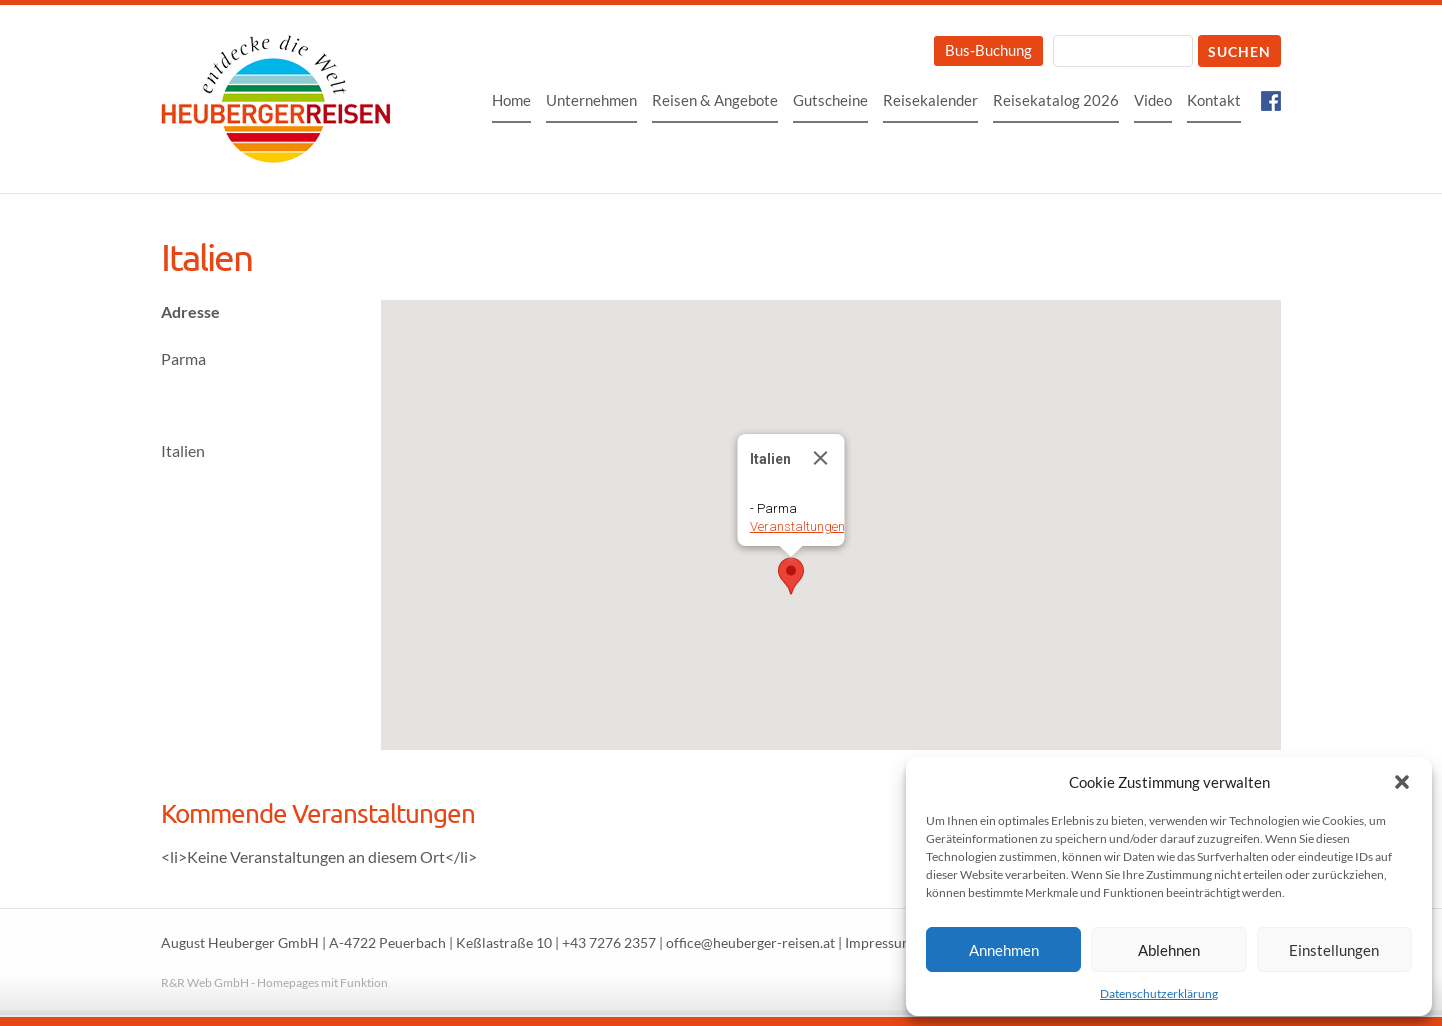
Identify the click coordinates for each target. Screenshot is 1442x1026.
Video (1153, 100)
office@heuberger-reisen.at (750, 943)
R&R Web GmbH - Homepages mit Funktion (274, 982)
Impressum (879, 943)
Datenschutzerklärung (1159, 993)
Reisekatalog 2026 (1056, 100)
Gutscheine (830, 100)
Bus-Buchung (988, 50)
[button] (1402, 782)
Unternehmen (591, 100)
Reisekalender (930, 100)
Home (511, 100)
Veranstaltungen (797, 526)
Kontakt (1214, 100)
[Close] (821, 458)
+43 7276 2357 (609, 943)
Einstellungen (1334, 950)
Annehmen (1004, 950)
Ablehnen (1169, 950)
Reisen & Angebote (715, 100)
